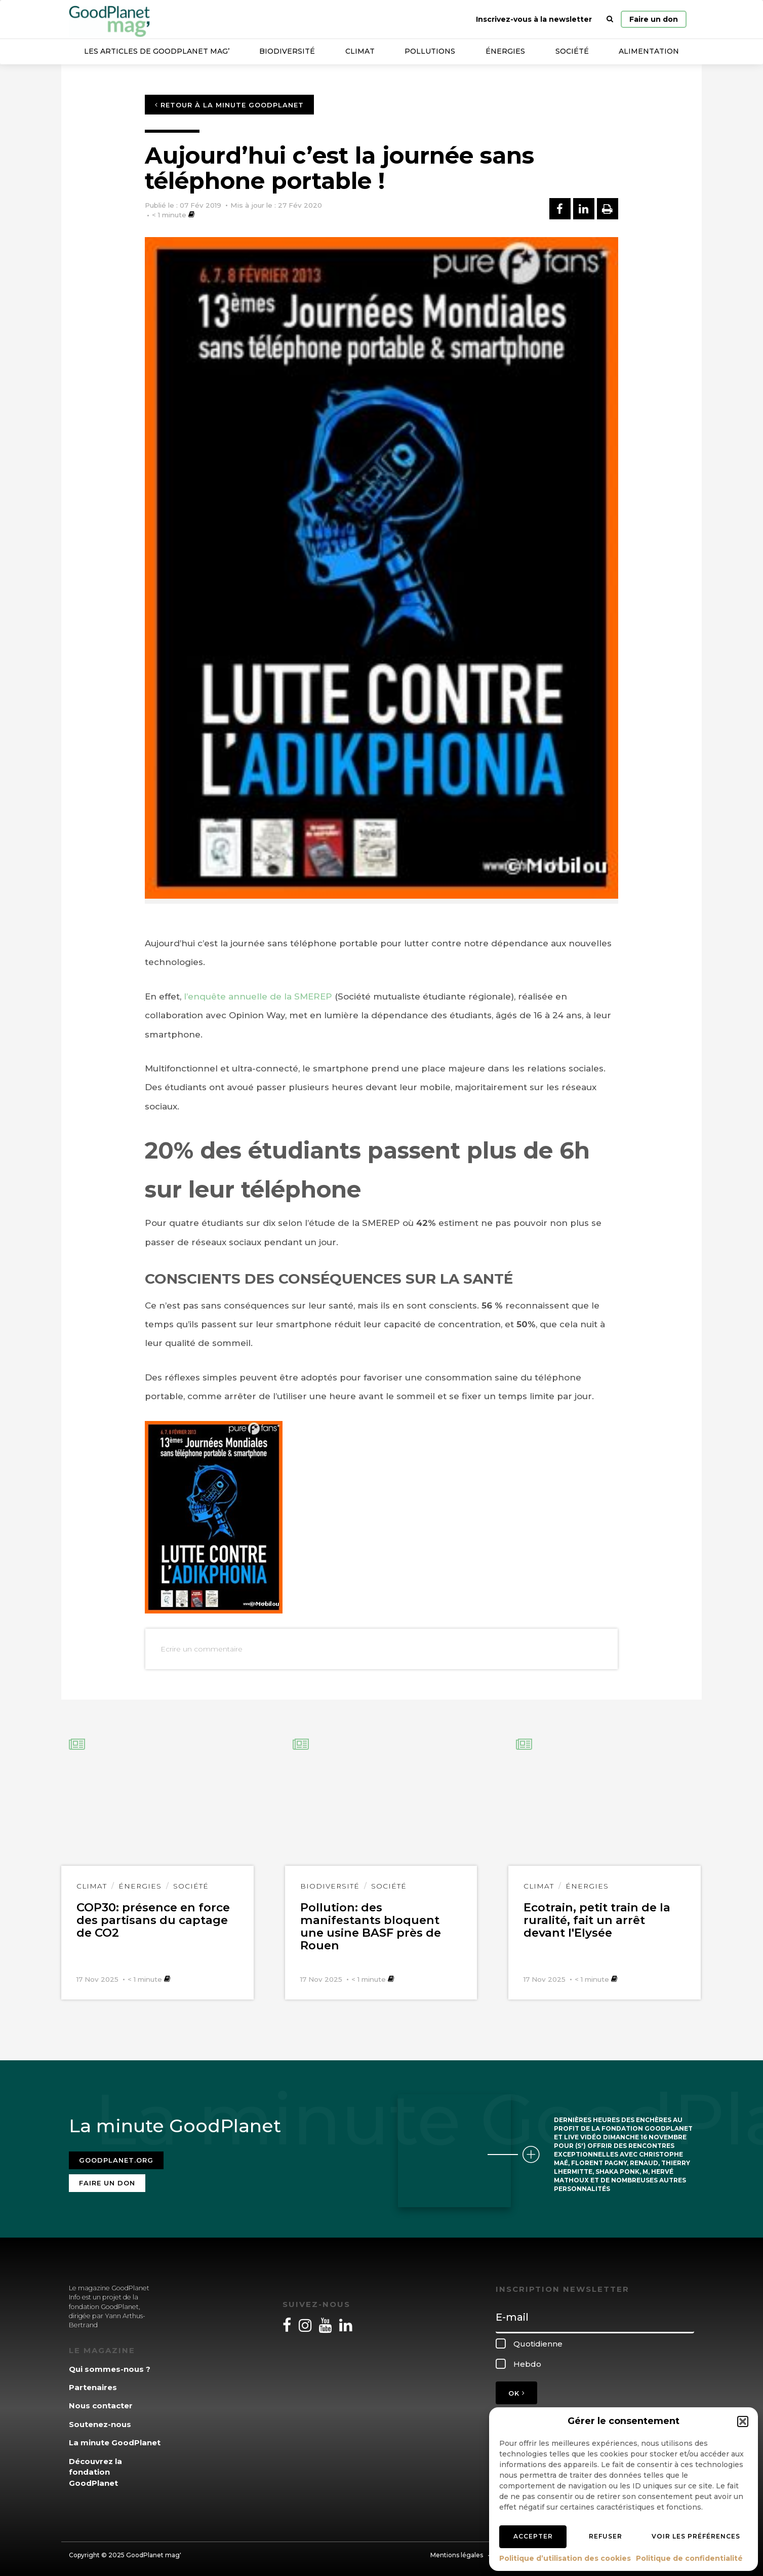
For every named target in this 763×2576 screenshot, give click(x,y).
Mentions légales (456, 2552)
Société (572, 51)
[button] (743, 2421)
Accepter (533, 2536)
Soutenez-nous (100, 2421)
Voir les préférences (696, 2536)
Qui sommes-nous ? (109, 2366)
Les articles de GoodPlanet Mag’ (156, 51)
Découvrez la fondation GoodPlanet (95, 2469)
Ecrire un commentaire (201, 1649)
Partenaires (93, 2385)
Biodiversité (287, 51)
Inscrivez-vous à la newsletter (534, 19)
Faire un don (653, 19)
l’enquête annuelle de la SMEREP (258, 996)
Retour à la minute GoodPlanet (229, 105)
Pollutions (430, 51)
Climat (360, 51)
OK (516, 2391)
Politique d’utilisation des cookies (565, 2558)
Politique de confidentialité (689, 2558)
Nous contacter (101, 2403)
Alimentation (649, 51)
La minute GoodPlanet (114, 2440)
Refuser (605, 2536)
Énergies (505, 51)
